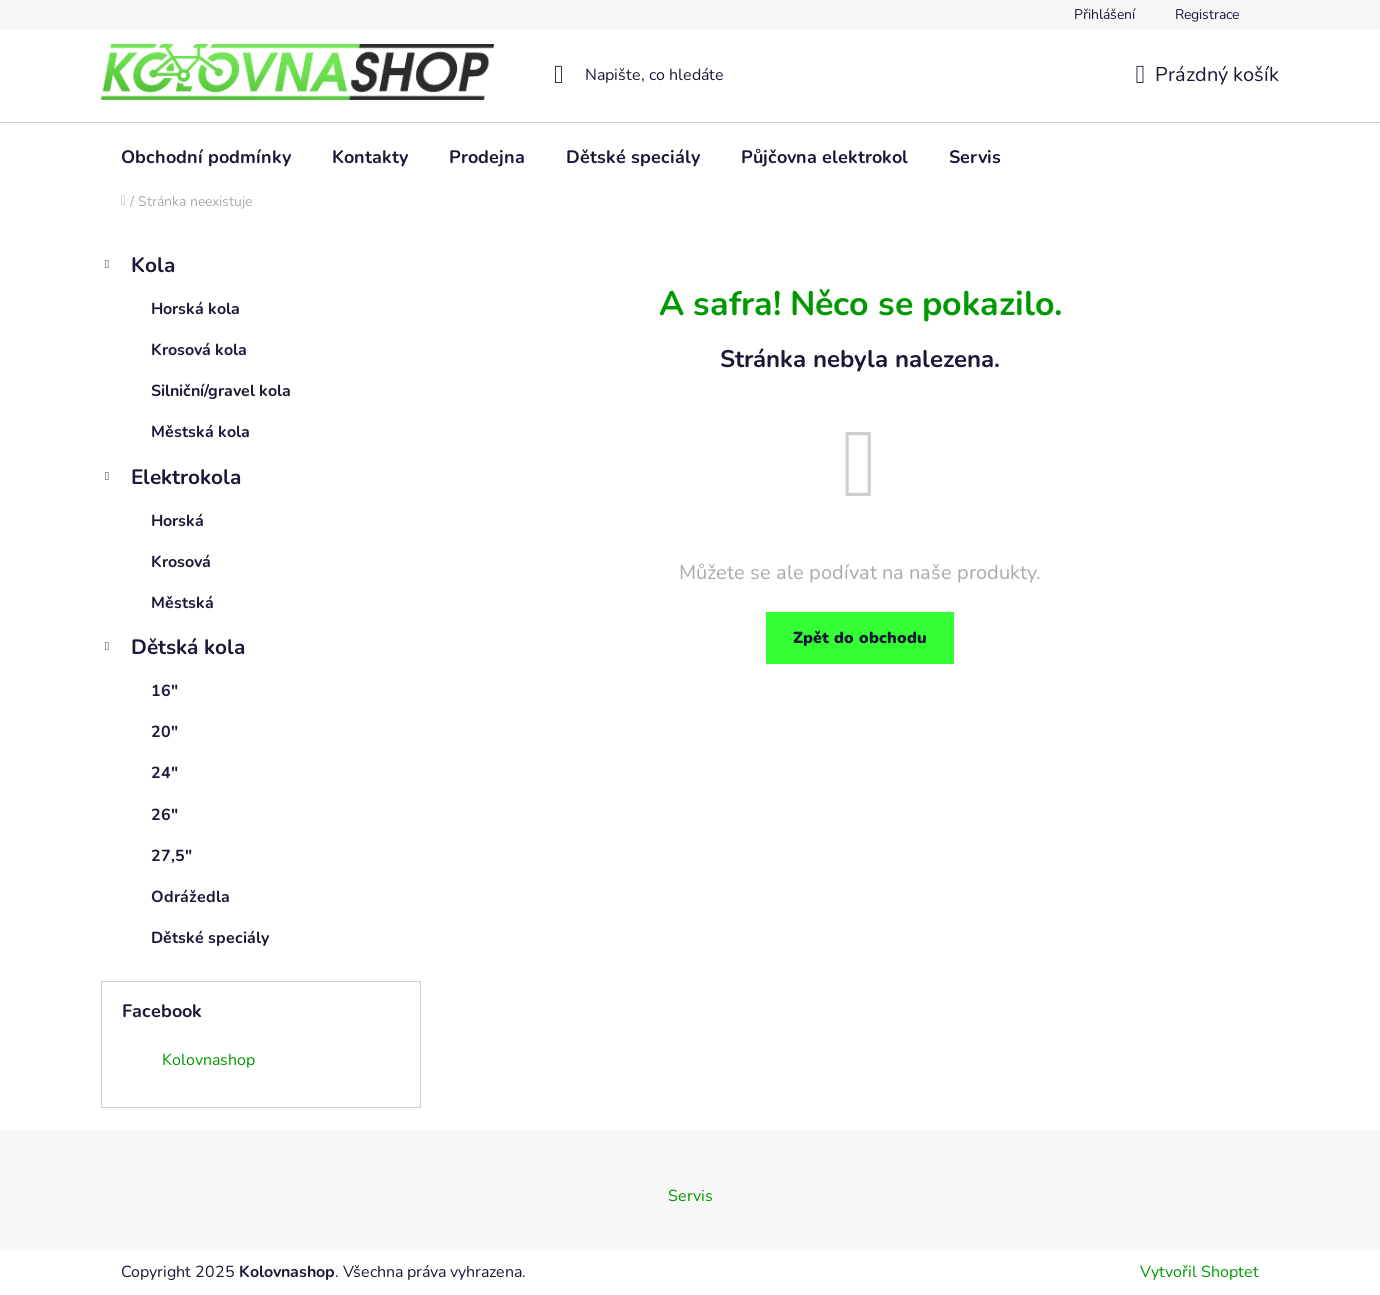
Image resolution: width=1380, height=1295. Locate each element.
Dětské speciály (210, 938)
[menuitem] (206, 157)
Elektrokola (171, 479)
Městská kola (200, 432)
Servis (690, 1196)
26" (164, 815)
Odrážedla (190, 897)
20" (164, 732)
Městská (182, 603)
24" (164, 773)
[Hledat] (690, 75)
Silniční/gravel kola (221, 391)
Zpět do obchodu (860, 638)
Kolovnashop (208, 1060)
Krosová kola (199, 350)
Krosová (181, 562)
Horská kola (195, 309)
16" (164, 691)
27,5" (171, 856)
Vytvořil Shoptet (1199, 1272)
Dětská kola (173, 649)
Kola (138, 267)
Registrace (1207, 14)
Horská (177, 521)
